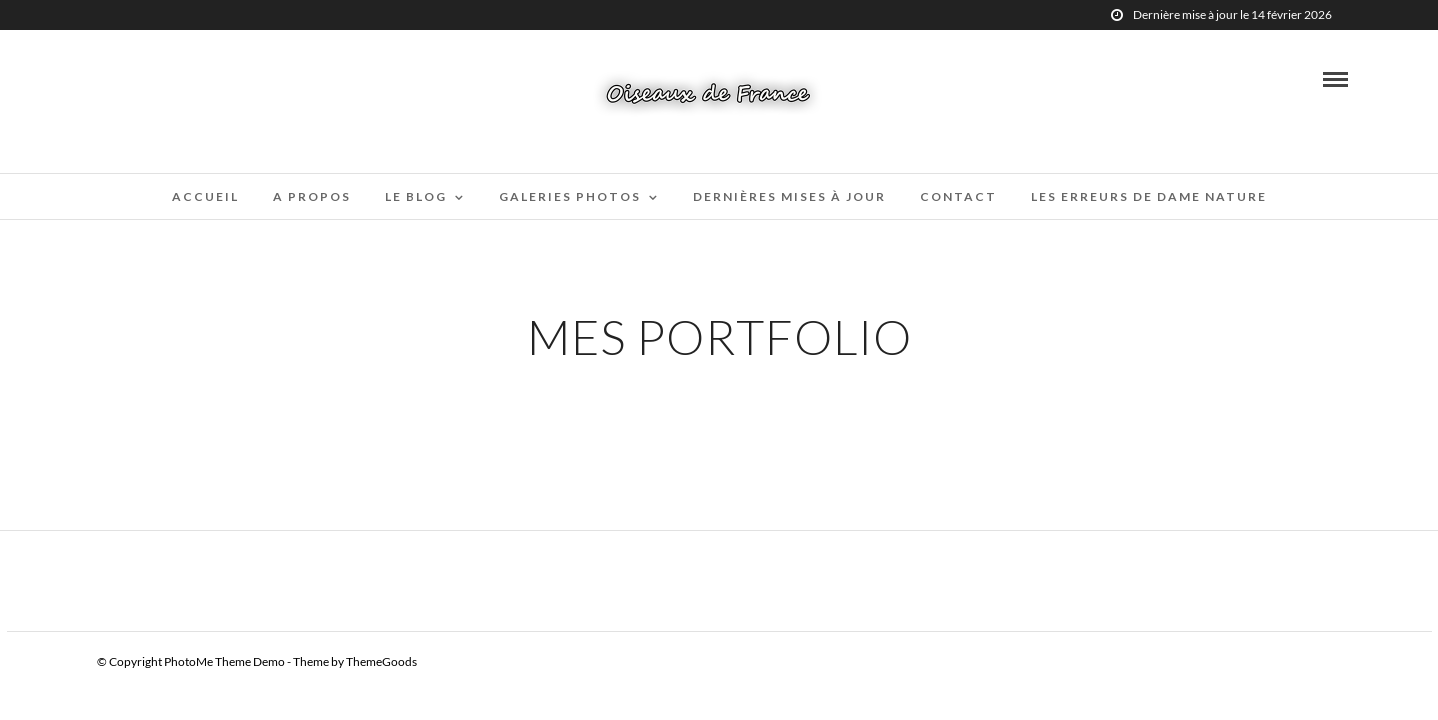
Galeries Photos (570, 196)
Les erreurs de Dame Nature (1149, 196)
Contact (958, 196)
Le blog (416, 196)
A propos (312, 196)
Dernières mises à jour (789, 196)
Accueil (205, 196)
